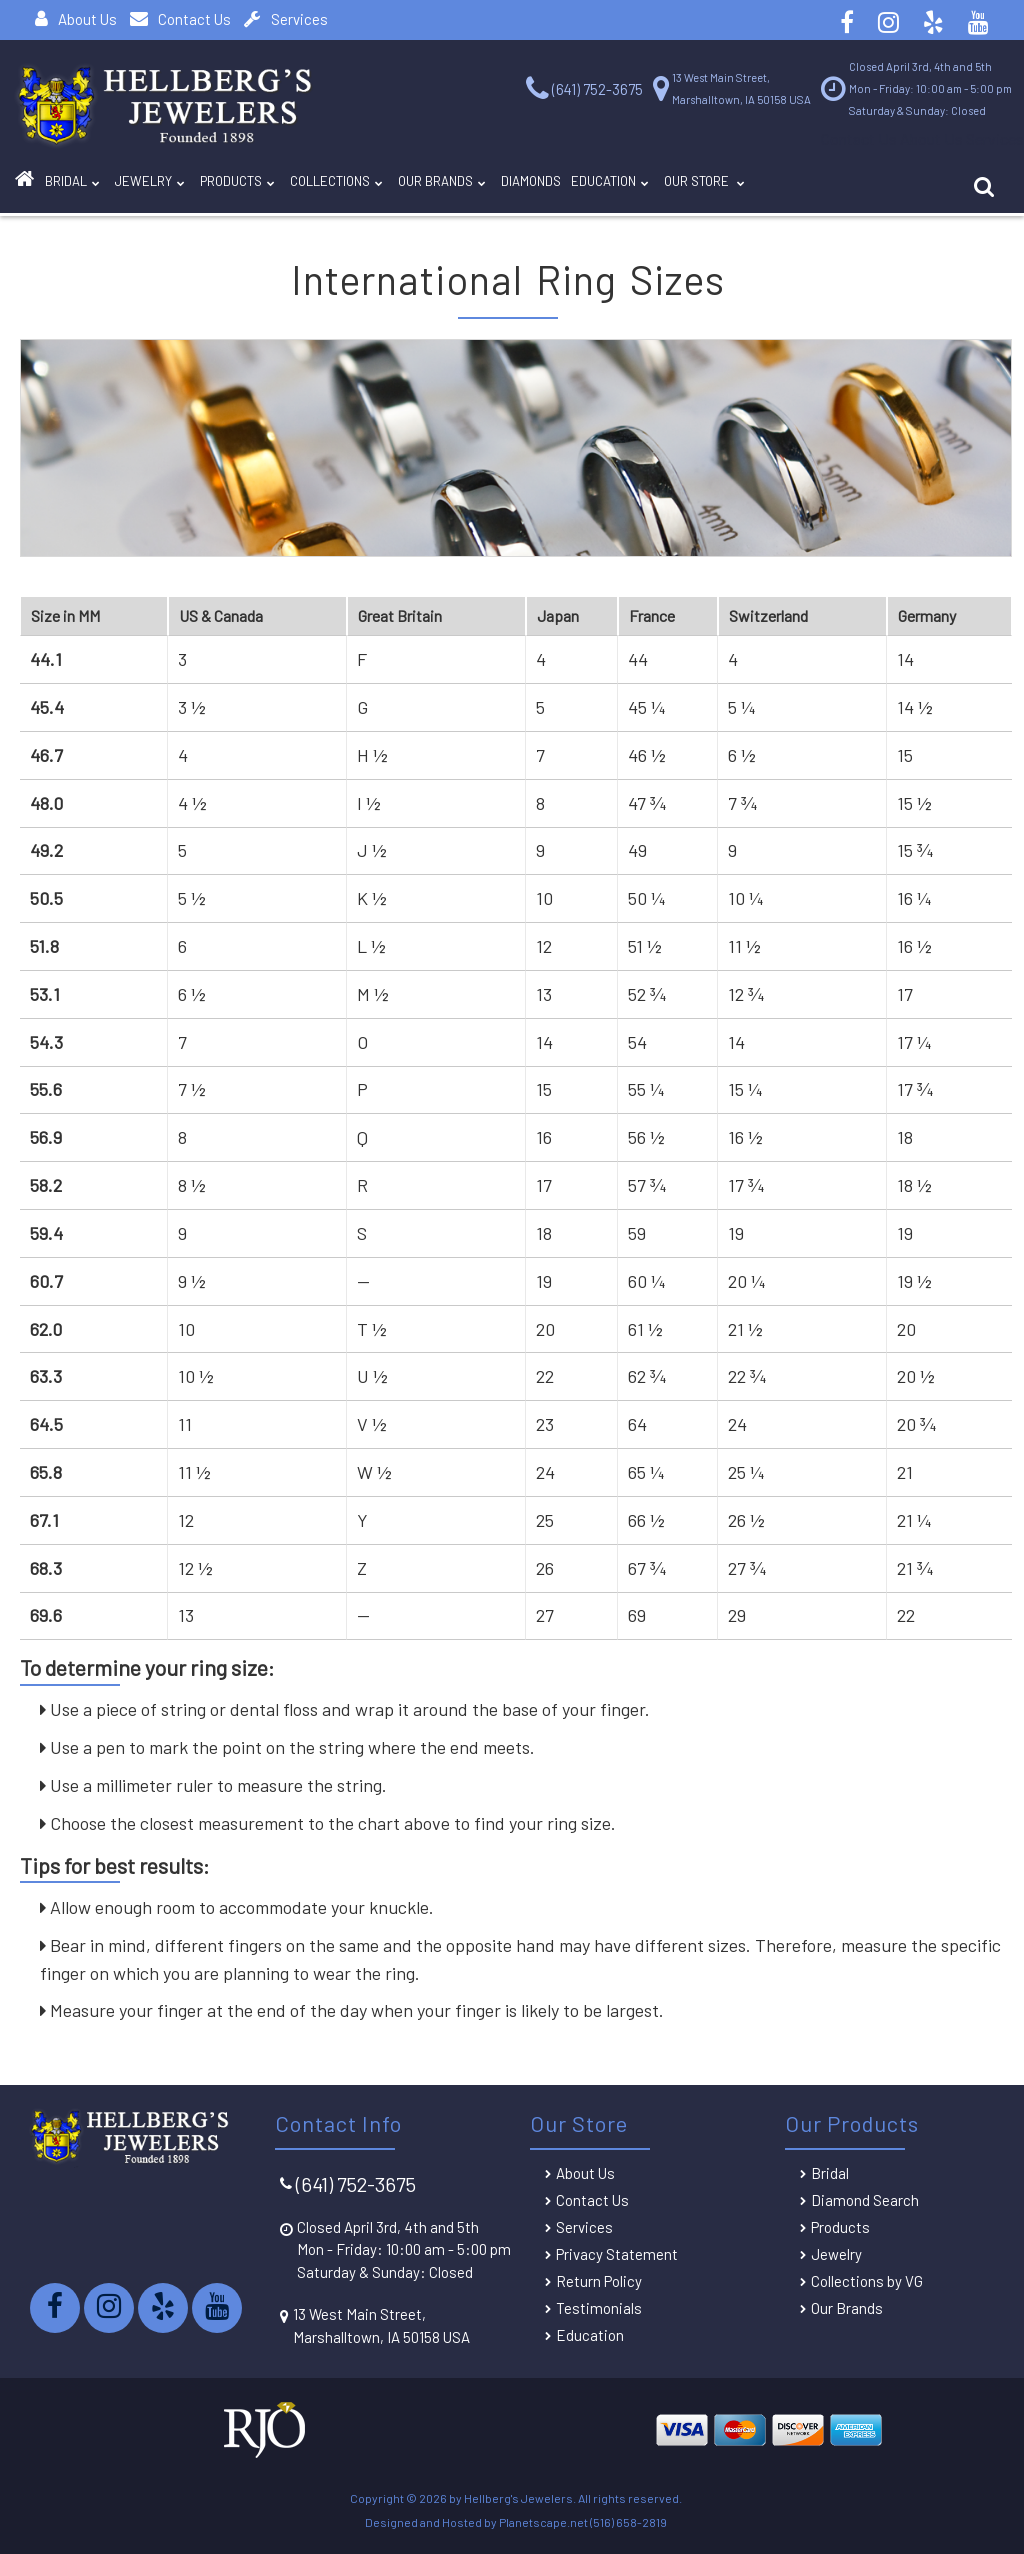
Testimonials (599, 2308)
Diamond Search (865, 2200)
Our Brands (542, 186)
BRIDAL (84, 186)
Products (285, 186)
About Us (76, 19)
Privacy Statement (617, 2254)
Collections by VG (867, 2281)
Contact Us (180, 19)
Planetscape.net (543, 2522)
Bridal (830, 2173)
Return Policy (599, 2281)
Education (753, 186)
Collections (410, 186)
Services (286, 19)
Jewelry (178, 186)
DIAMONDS (652, 182)
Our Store (869, 186)
